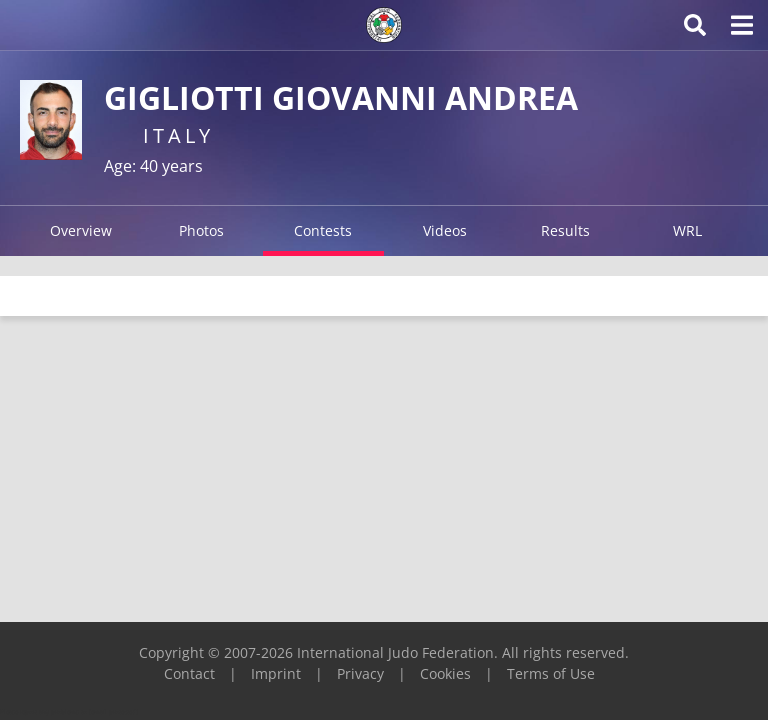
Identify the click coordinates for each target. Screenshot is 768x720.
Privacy (360, 673)
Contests (323, 230)
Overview (81, 230)
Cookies (445, 673)
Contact (189, 673)
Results (565, 230)
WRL (687, 230)
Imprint (276, 673)
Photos (201, 230)
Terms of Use (551, 673)
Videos (445, 230)
